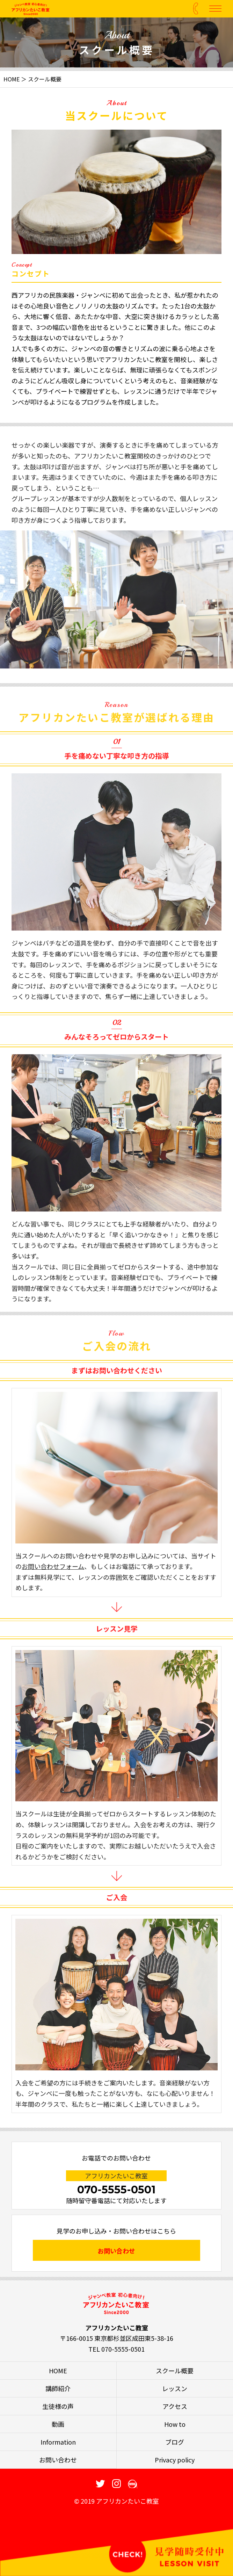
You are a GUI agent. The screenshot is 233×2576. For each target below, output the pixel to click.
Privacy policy (175, 2459)
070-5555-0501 (116, 2189)
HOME (11, 79)
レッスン (174, 2388)
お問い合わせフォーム (53, 1587)
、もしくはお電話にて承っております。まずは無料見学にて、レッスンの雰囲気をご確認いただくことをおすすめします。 (115, 1598)
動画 (58, 2424)
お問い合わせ (116, 2250)
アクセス (174, 2406)
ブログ (174, 2441)
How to (174, 2424)
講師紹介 (58, 2388)
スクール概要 (175, 2370)
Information (58, 2441)
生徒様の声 (58, 2406)
